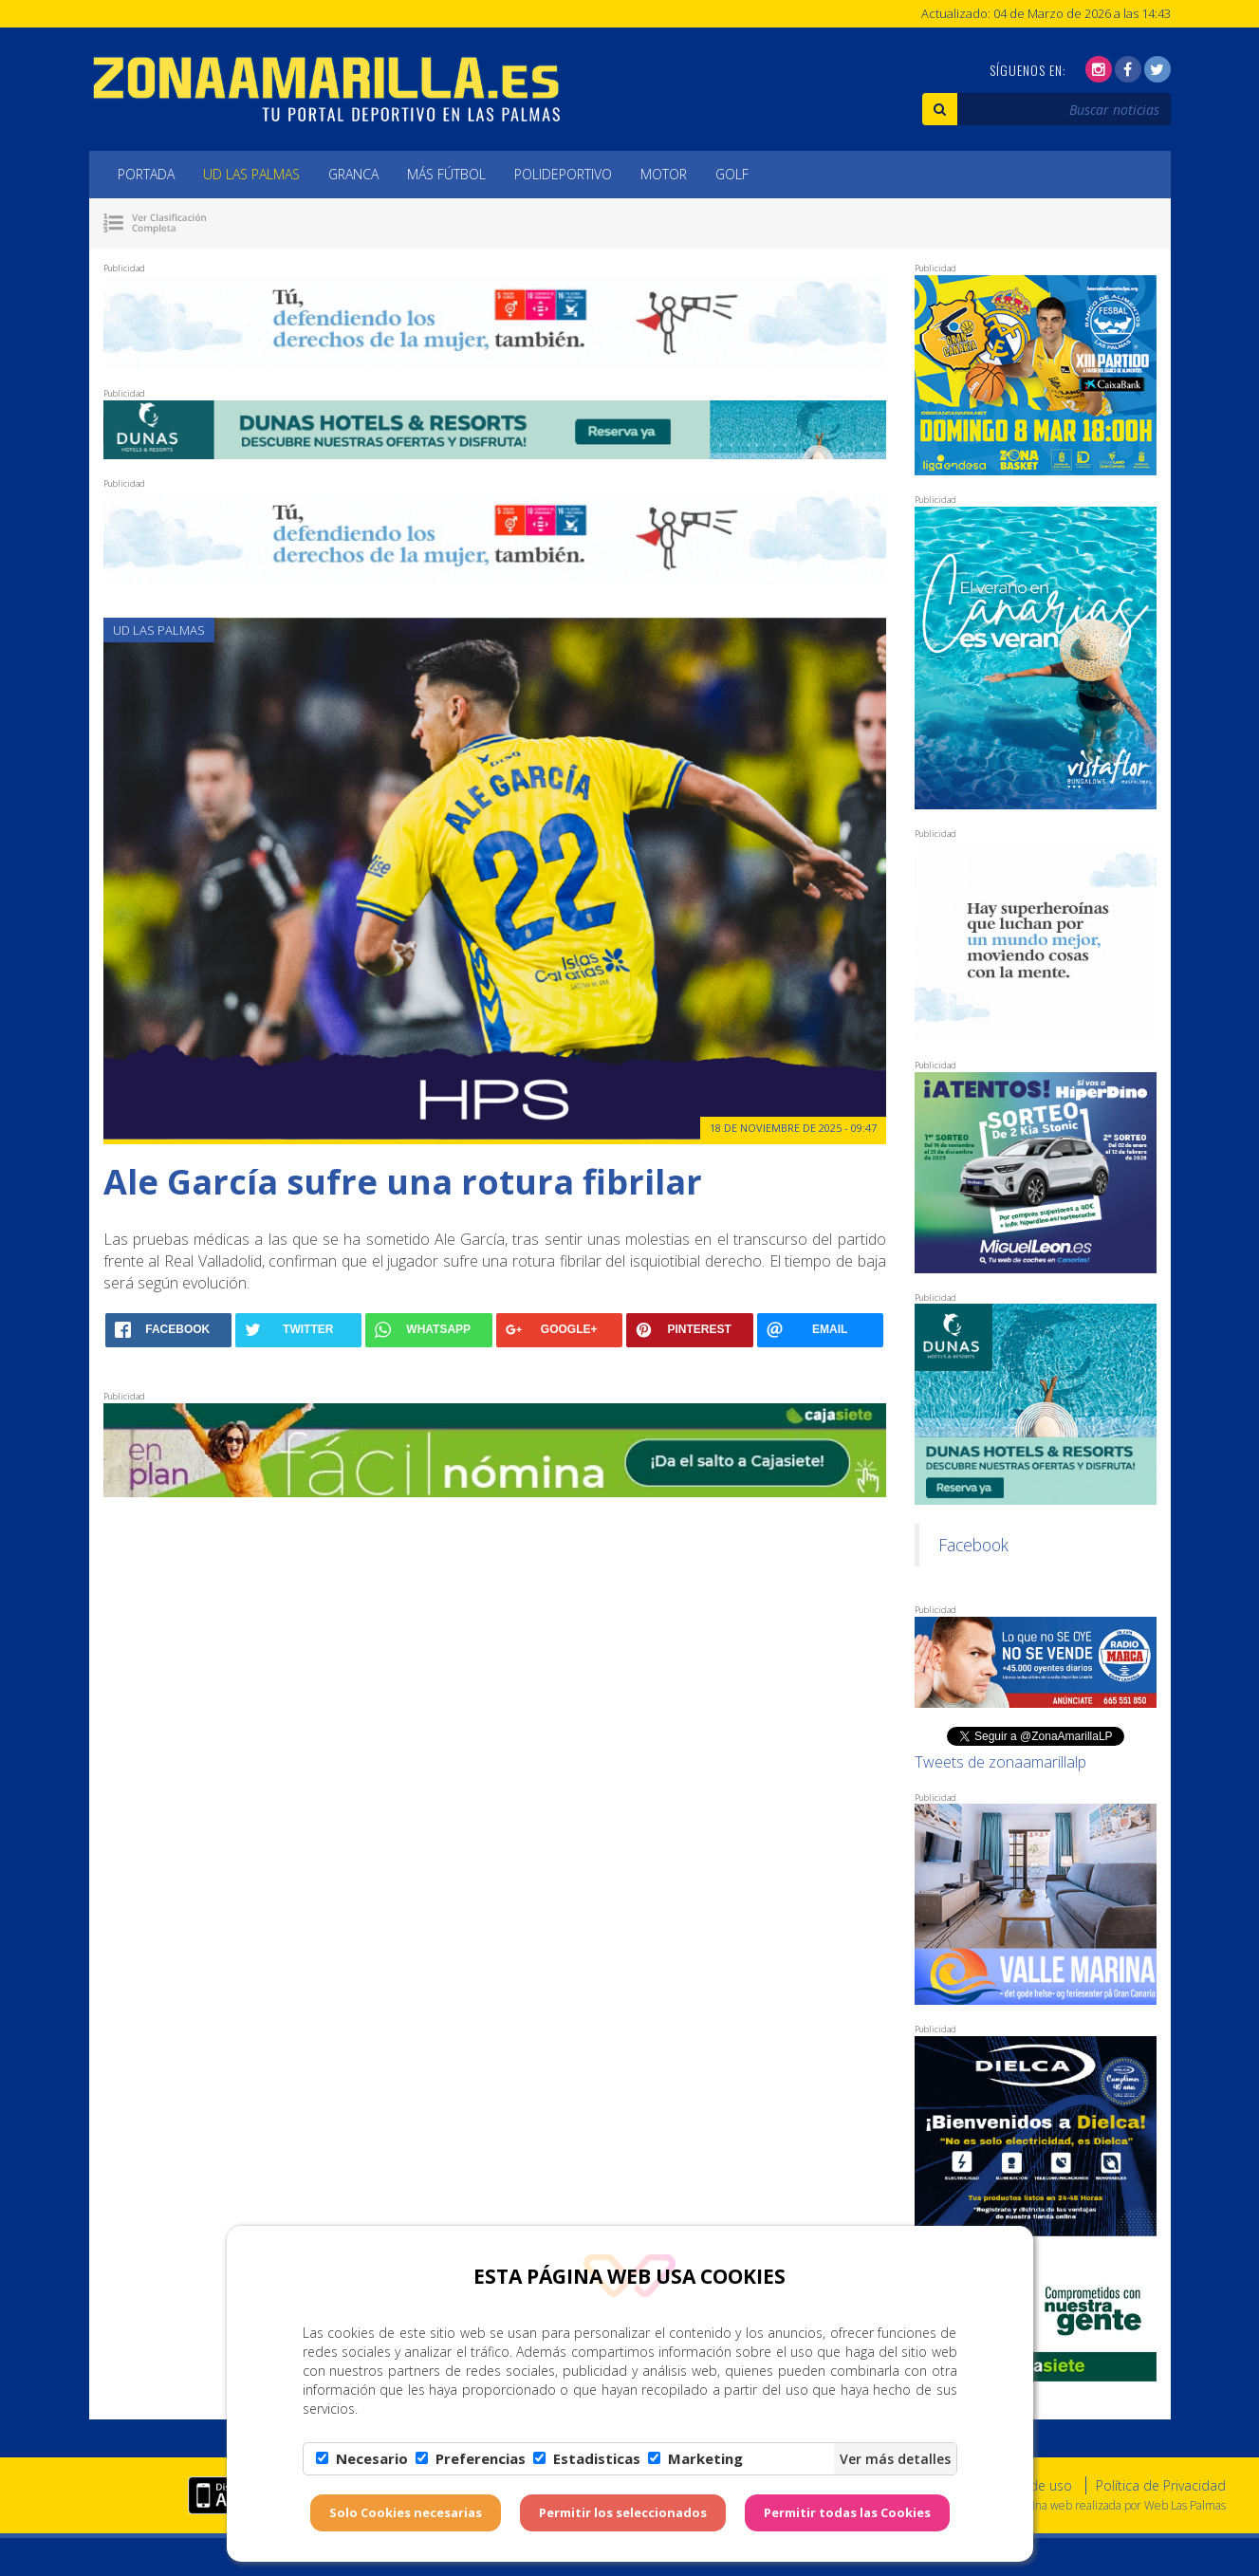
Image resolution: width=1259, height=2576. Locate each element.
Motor (663, 174)
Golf (732, 174)
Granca (353, 174)
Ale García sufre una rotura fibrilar (402, 1181)
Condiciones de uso (1011, 2485)
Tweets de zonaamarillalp (1000, 1761)
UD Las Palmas (251, 174)
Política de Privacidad (1161, 2485)
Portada (146, 174)
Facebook (973, 1544)
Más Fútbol (446, 174)
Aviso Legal (893, 2485)
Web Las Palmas (1185, 2505)
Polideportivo (563, 174)
